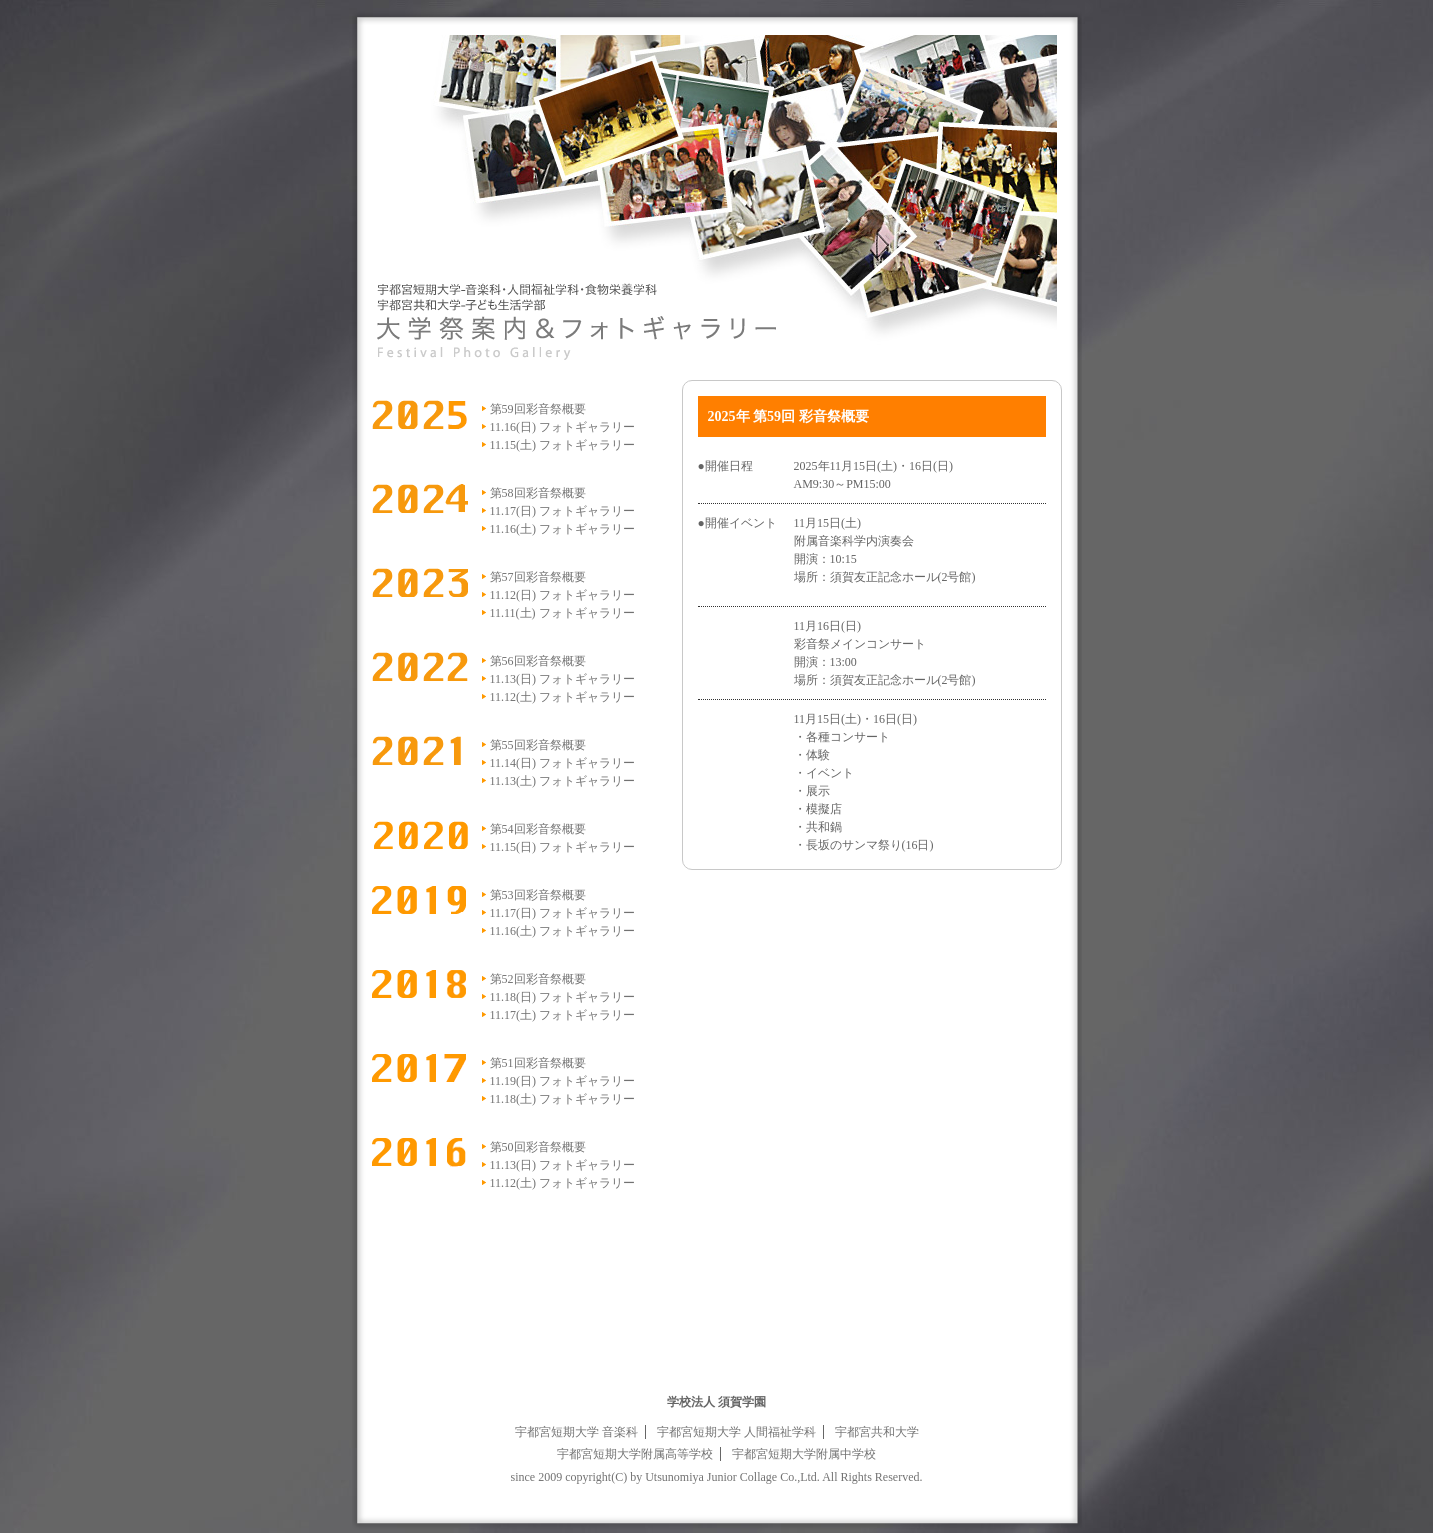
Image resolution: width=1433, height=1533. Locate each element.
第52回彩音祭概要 (538, 979)
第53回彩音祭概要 (538, 895)
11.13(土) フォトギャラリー (563, 781)
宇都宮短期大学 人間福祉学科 (736, 1432)
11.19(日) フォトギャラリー (563, 1081)
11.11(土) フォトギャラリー (562, 613)
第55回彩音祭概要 (538, 745)
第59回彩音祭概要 (538, 409)
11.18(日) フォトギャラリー (563, 997)
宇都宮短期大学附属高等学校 (635, 1454)
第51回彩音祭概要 (538, 1063)
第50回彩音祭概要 (538, 1147)
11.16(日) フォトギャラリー (563, 427)
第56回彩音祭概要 (538, 661)
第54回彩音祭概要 (538, 829)
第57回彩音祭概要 (538, 577)
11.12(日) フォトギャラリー (563, 595)
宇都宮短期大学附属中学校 (804, 1454)
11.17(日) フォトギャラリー (563, 511)
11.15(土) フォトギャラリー (563, 445)
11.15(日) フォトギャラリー (563, 847)
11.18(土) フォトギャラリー (563, 1099)
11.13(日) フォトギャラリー (563, 679)
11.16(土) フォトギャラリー (563, 529)
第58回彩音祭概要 (538, 493)
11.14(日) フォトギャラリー (563, 763)
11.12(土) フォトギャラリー (563, 697)
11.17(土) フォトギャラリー (563, 1015)
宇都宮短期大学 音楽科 (576, 1432)
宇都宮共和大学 (877, 1432)
